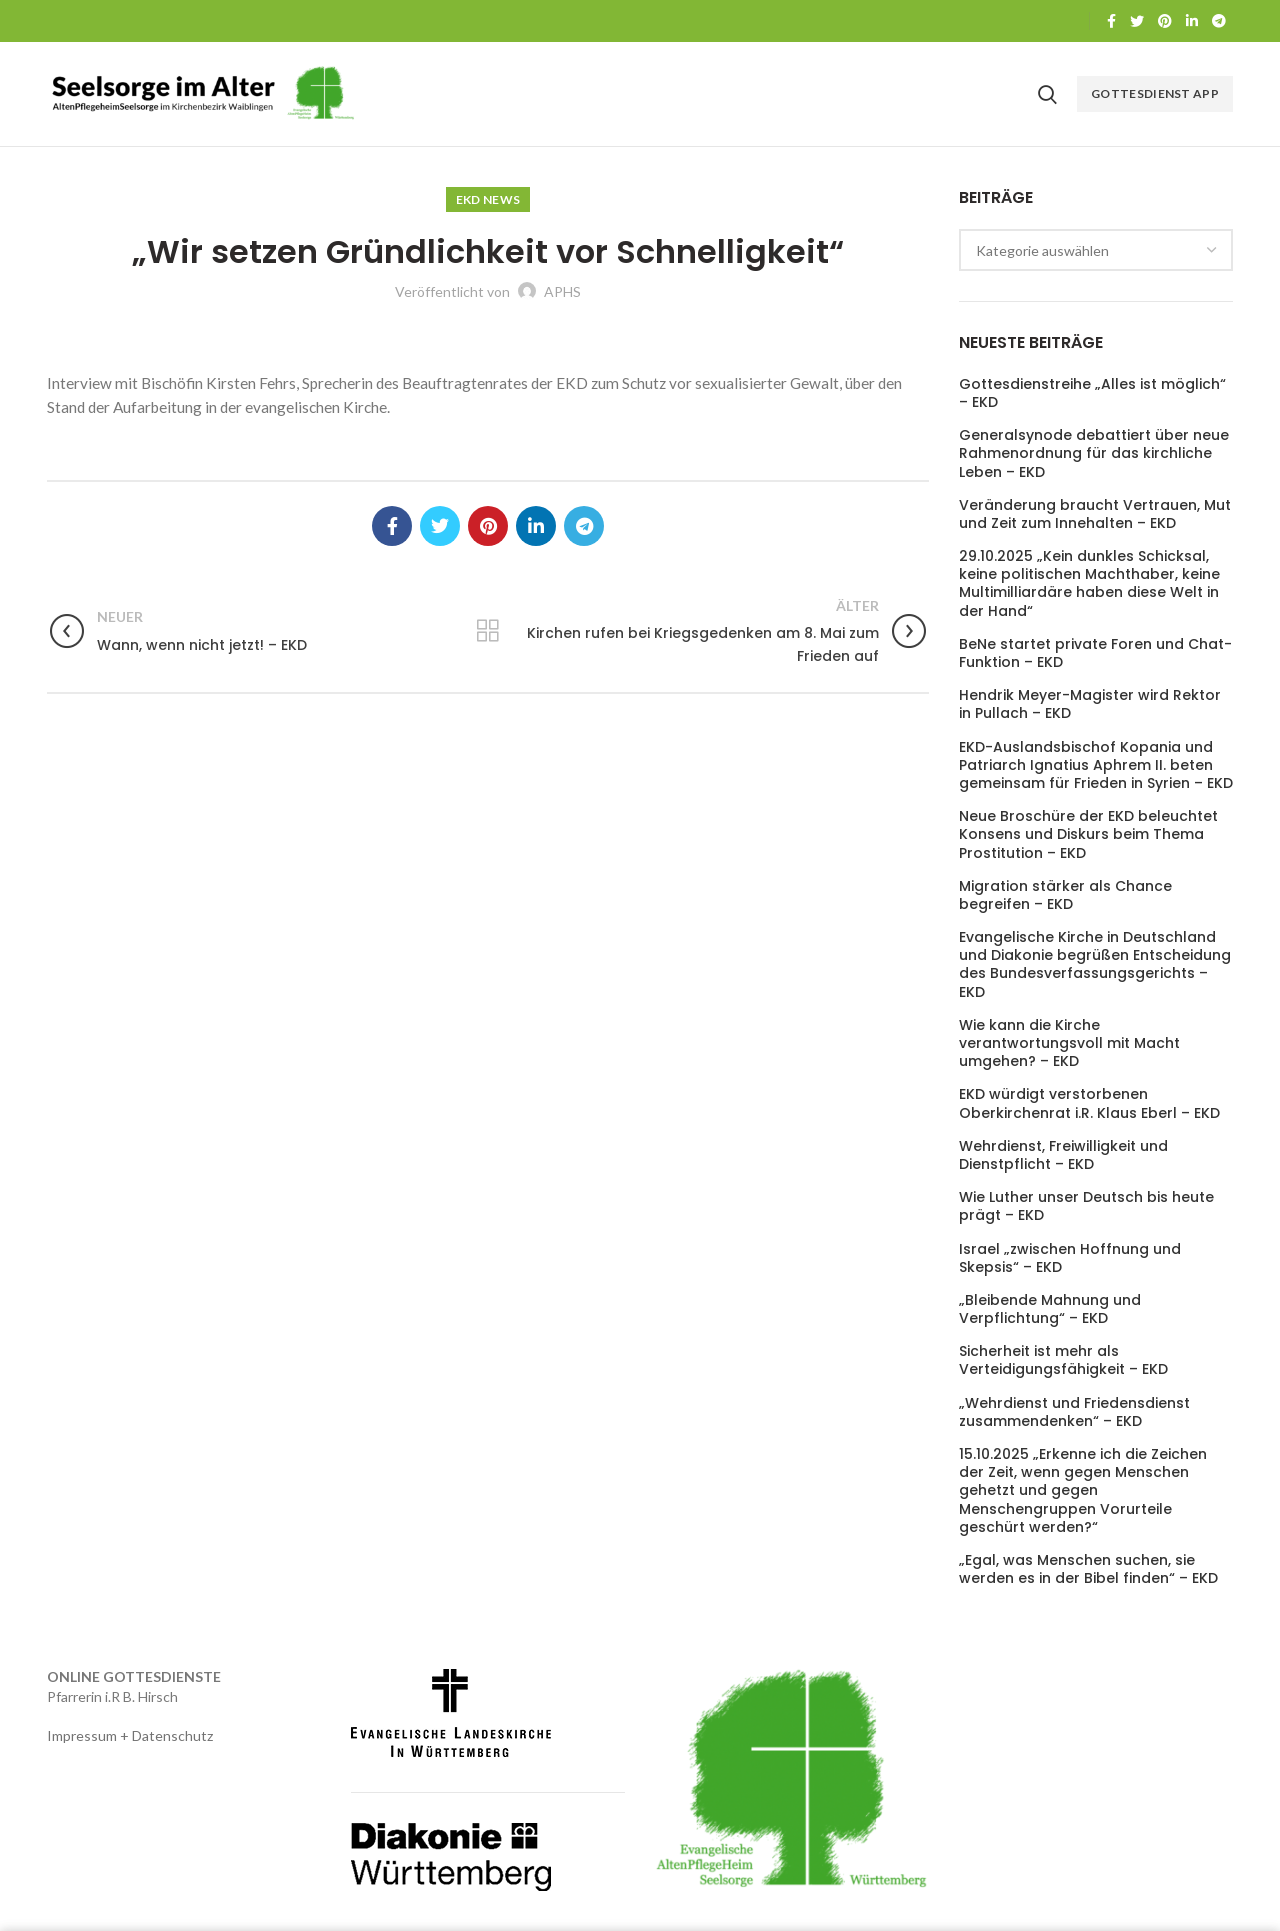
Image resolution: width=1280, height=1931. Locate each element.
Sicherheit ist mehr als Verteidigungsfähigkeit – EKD (1063, 1360)
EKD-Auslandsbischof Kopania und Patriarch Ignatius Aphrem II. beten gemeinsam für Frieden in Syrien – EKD (1096, 765)
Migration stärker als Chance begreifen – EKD (1065, 895)
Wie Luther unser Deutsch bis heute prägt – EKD (1086, 1206)
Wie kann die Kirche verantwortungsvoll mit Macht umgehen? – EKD (1069, 1043)
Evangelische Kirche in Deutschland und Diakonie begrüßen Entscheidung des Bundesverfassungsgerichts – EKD (1095, 964)
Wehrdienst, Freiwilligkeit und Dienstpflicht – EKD (1063, 1155)
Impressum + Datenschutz (130, 1735)
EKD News (488, 199)
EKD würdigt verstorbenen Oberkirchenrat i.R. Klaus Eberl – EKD (1089, 1103)
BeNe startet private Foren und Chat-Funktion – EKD (1095, 653)
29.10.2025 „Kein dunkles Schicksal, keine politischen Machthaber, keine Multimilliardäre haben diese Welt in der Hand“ (1089, 583)
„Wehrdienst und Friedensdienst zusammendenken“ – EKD (1074, 1412)
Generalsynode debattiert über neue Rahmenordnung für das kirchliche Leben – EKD (1094, 453)
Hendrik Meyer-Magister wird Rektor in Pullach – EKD (1090, 704)
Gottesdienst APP (1155, 93)
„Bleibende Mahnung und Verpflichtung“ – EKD (1050, 1309)
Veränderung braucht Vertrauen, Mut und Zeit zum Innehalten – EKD (1095, 514)
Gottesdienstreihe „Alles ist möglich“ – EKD (1092, 393)
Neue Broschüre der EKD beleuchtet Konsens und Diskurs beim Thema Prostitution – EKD (1088, 834)
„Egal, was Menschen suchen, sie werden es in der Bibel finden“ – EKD (1088, 1569)
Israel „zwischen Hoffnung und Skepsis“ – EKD (1070, 1258)
